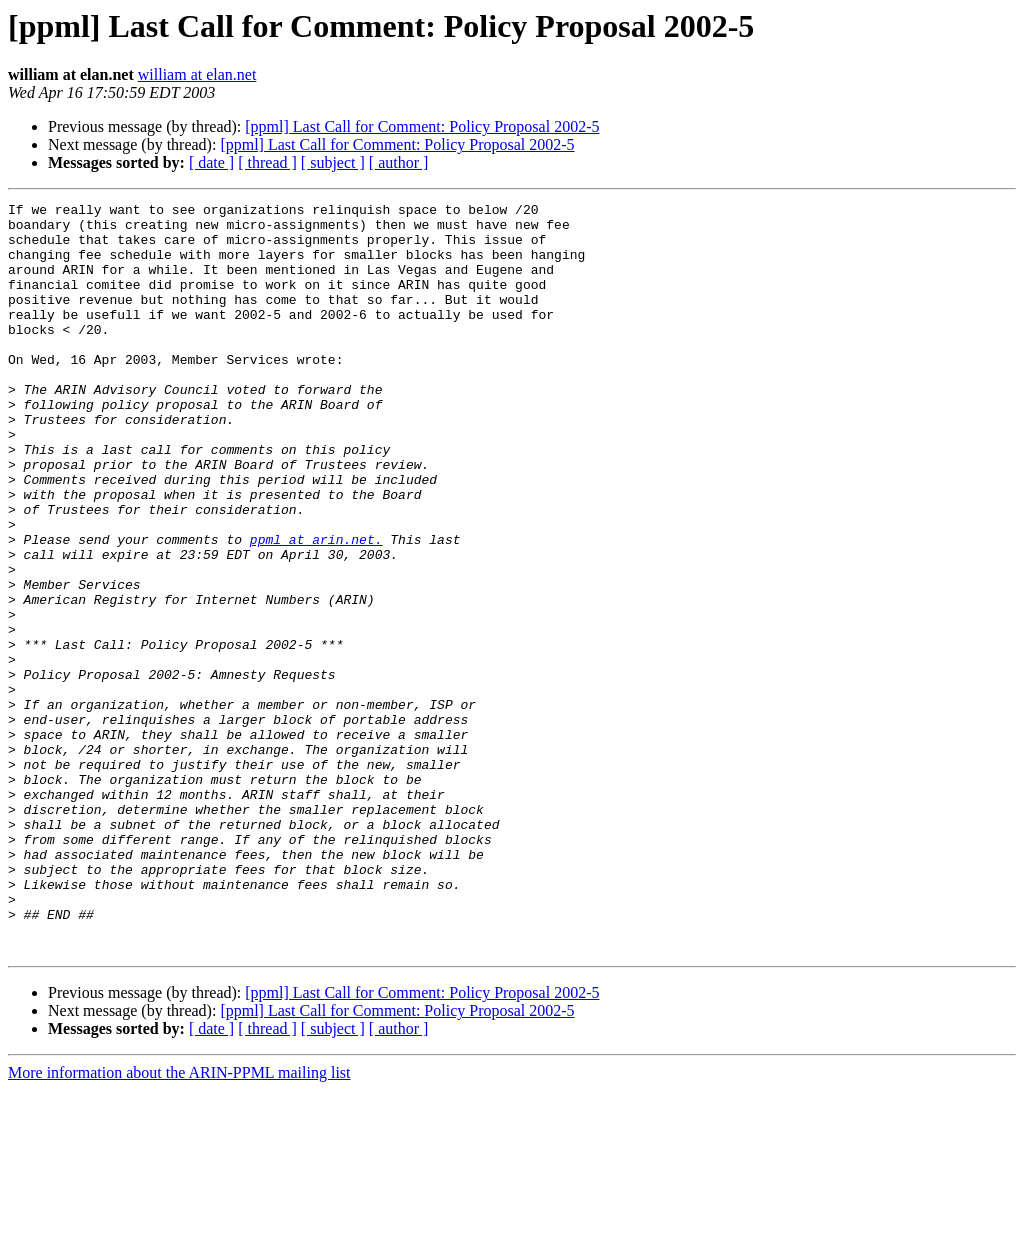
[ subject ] (333, 162)
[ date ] (211, 162)
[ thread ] (267, 162)
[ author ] (399, 162)
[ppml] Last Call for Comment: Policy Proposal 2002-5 (422, 126)
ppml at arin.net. (316, 608)
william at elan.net (197, 74)
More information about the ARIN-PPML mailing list (179, 1222)
